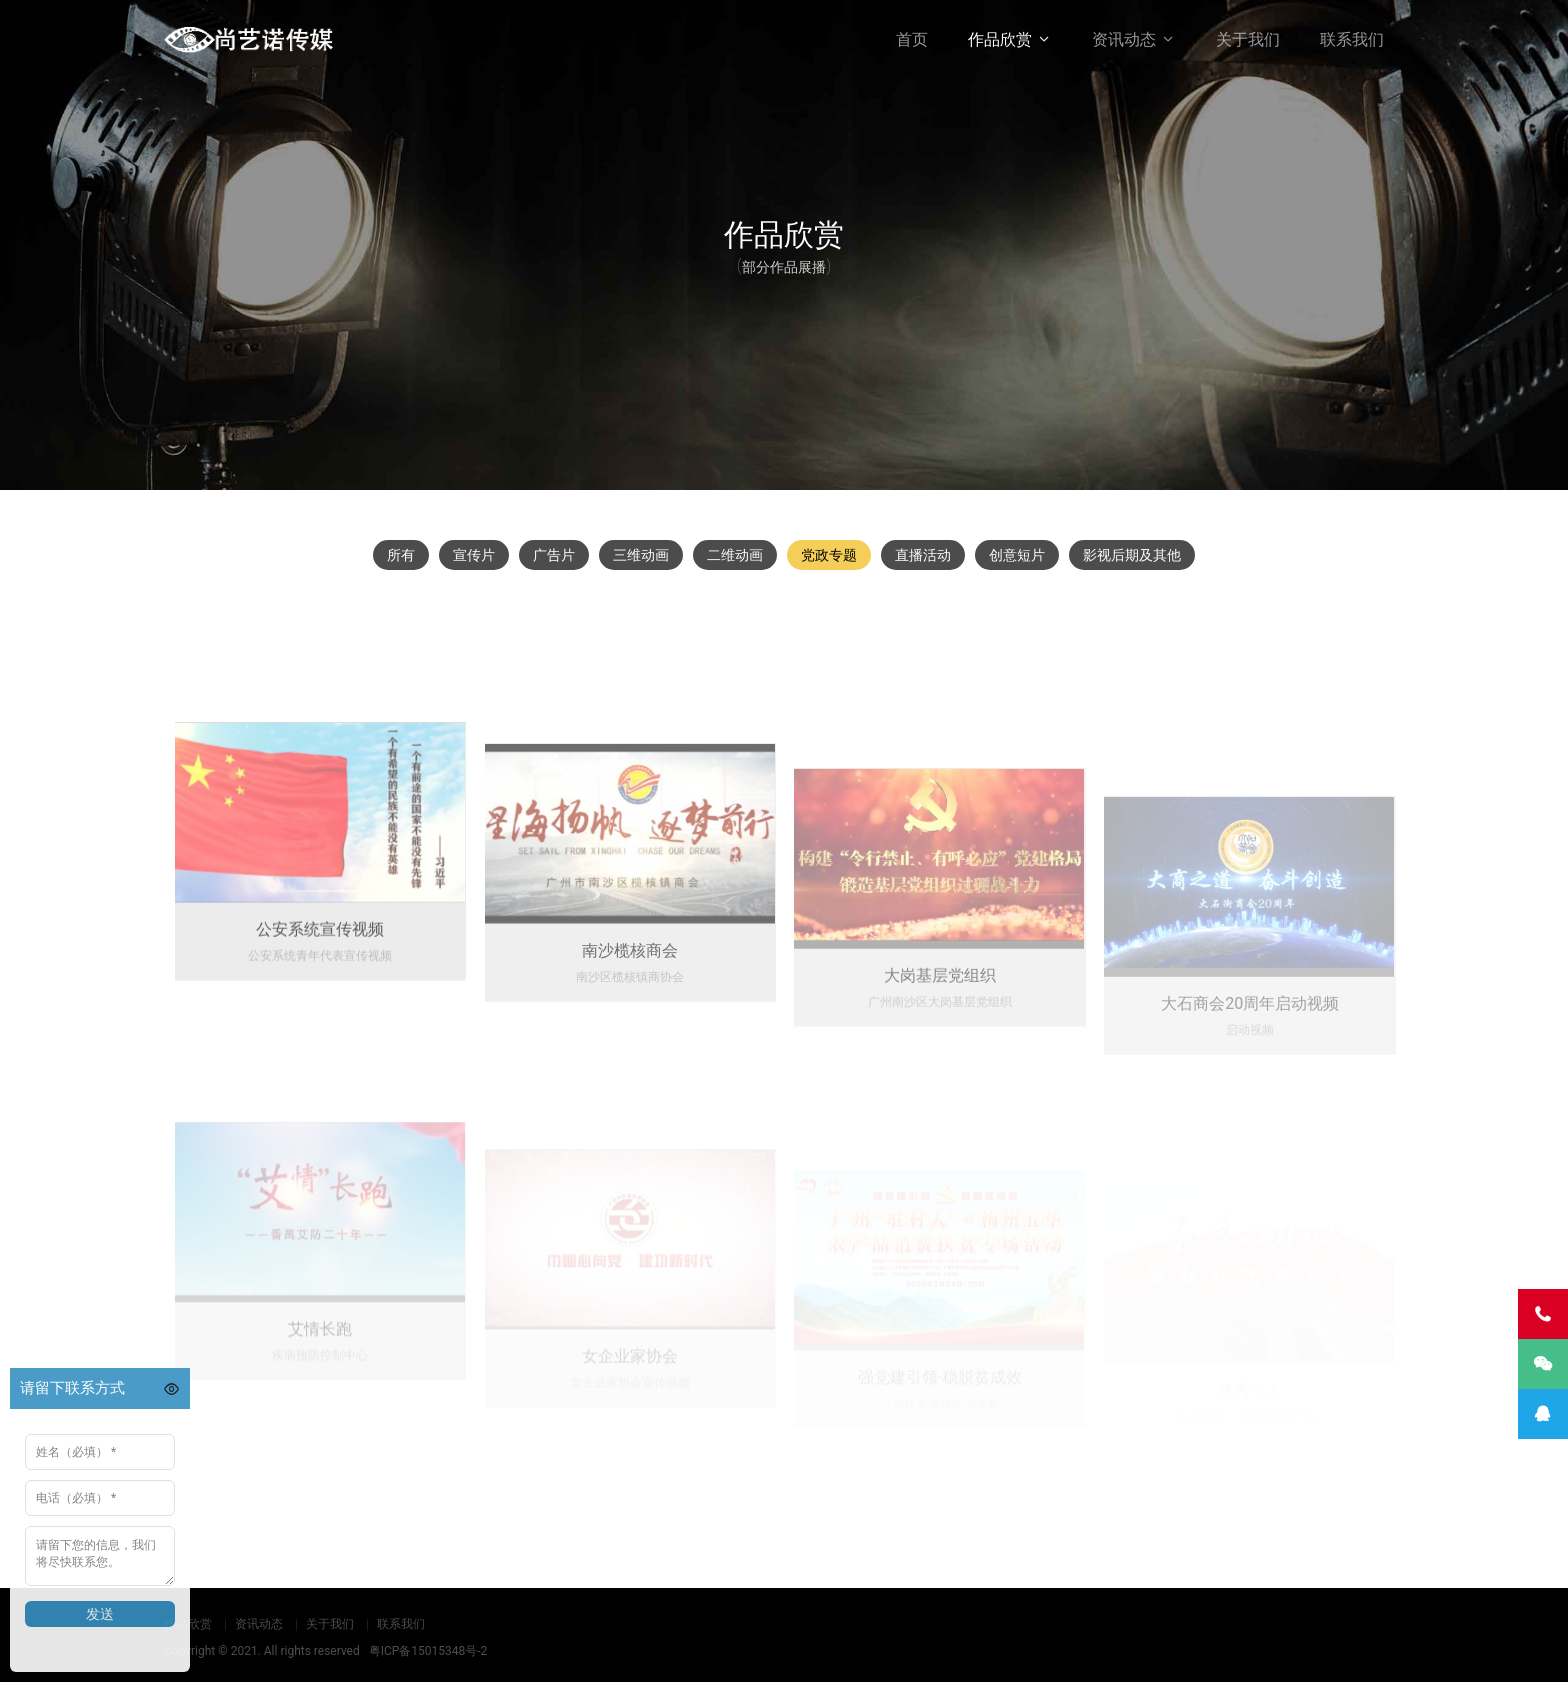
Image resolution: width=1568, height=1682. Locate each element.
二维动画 (735, 555)
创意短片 (1017, 555)
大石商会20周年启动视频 (1250, 1090)
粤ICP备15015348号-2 (428, 1651)
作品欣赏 (1000, 39)
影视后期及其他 (1132, 555)
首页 (912, 39)
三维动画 (641, 555)
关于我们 (1248, 39)
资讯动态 (1124, 39)
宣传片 (474, 555)
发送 (100, 1614)
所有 (401, 555)
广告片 (554, 555)
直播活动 (923, 555)
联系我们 (1352, 39)
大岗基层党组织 (940, 1074)
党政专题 (829, 555)
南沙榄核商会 (630, 1050)
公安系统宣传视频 (320, 1022)
